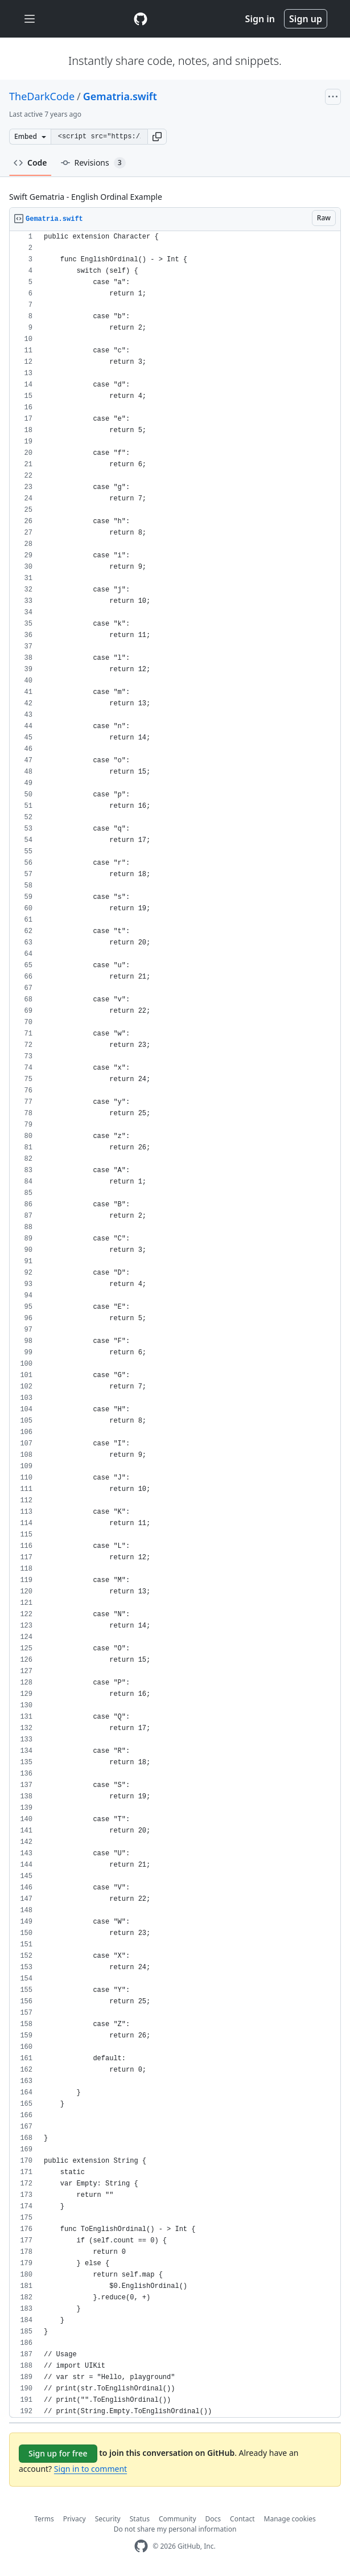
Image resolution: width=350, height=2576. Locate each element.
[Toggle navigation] (29, 19)
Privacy (74, 2519)
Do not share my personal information (175, 2529)
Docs (213, 2519)
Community (177, 2519)
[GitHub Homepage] (141, 2546)
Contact (242, 2519)
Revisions (93, 163)
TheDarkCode (42, 96)
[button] (157, 137)
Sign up (305, 19)
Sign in (260, 19)
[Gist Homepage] (140, 19)
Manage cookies (290, 2519)
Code (30, 162)
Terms (44, 2519)
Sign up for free (58, 2453)
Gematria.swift (120, 96)
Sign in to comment (90, 2468)
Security (108, 2519)
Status (140, 2519)
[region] (175, 1324)
